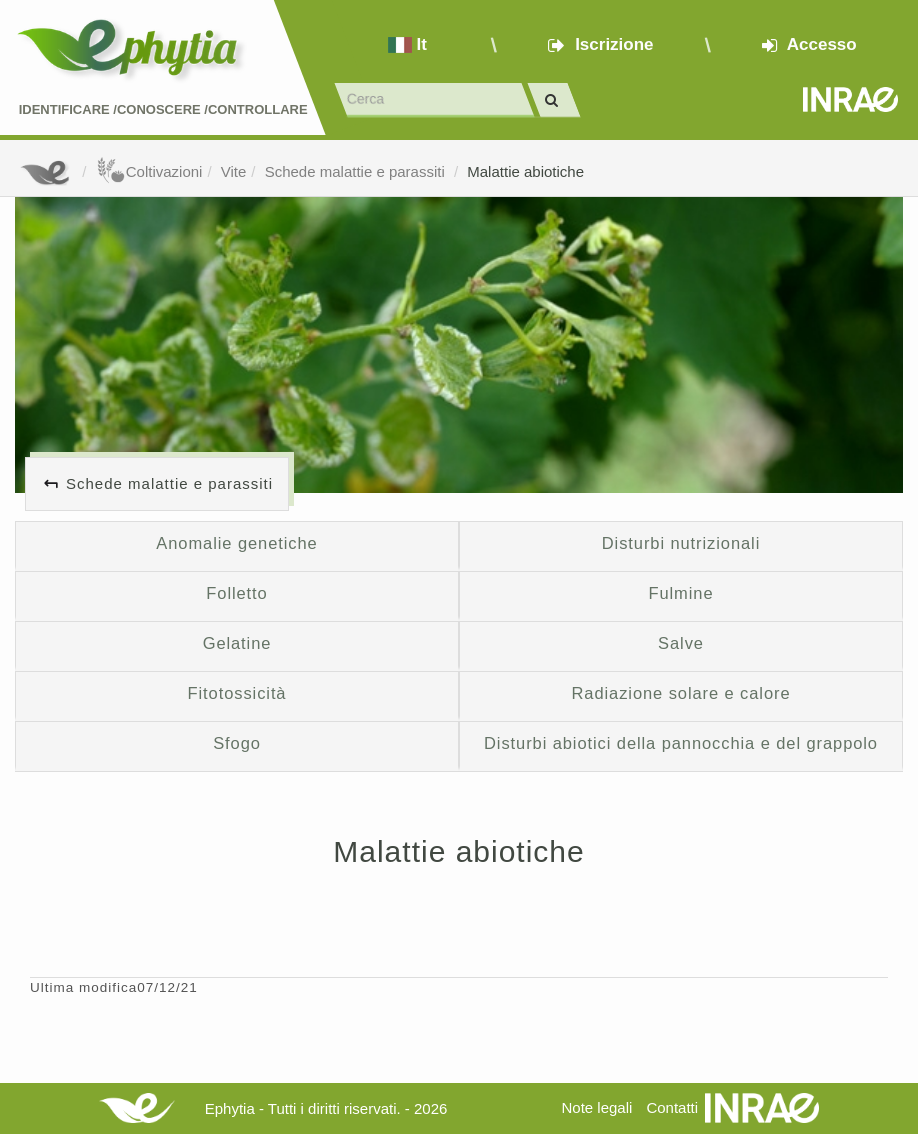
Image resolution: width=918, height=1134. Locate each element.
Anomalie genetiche (236, 543)
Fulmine (680, 593)
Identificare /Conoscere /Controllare (163, 109)
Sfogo (237, 743)
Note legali (596, 1107)
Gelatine (237, 643)
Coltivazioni (149, 171)
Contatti (672, 1107)
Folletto (236, 593)
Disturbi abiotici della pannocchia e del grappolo (681, 743)
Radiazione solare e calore (681, 693)
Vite (234, 171)
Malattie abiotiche (525, 171)
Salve (681, 643)
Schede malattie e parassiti (357, 171)
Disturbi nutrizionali (681, 543)
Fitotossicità (237, 693)
